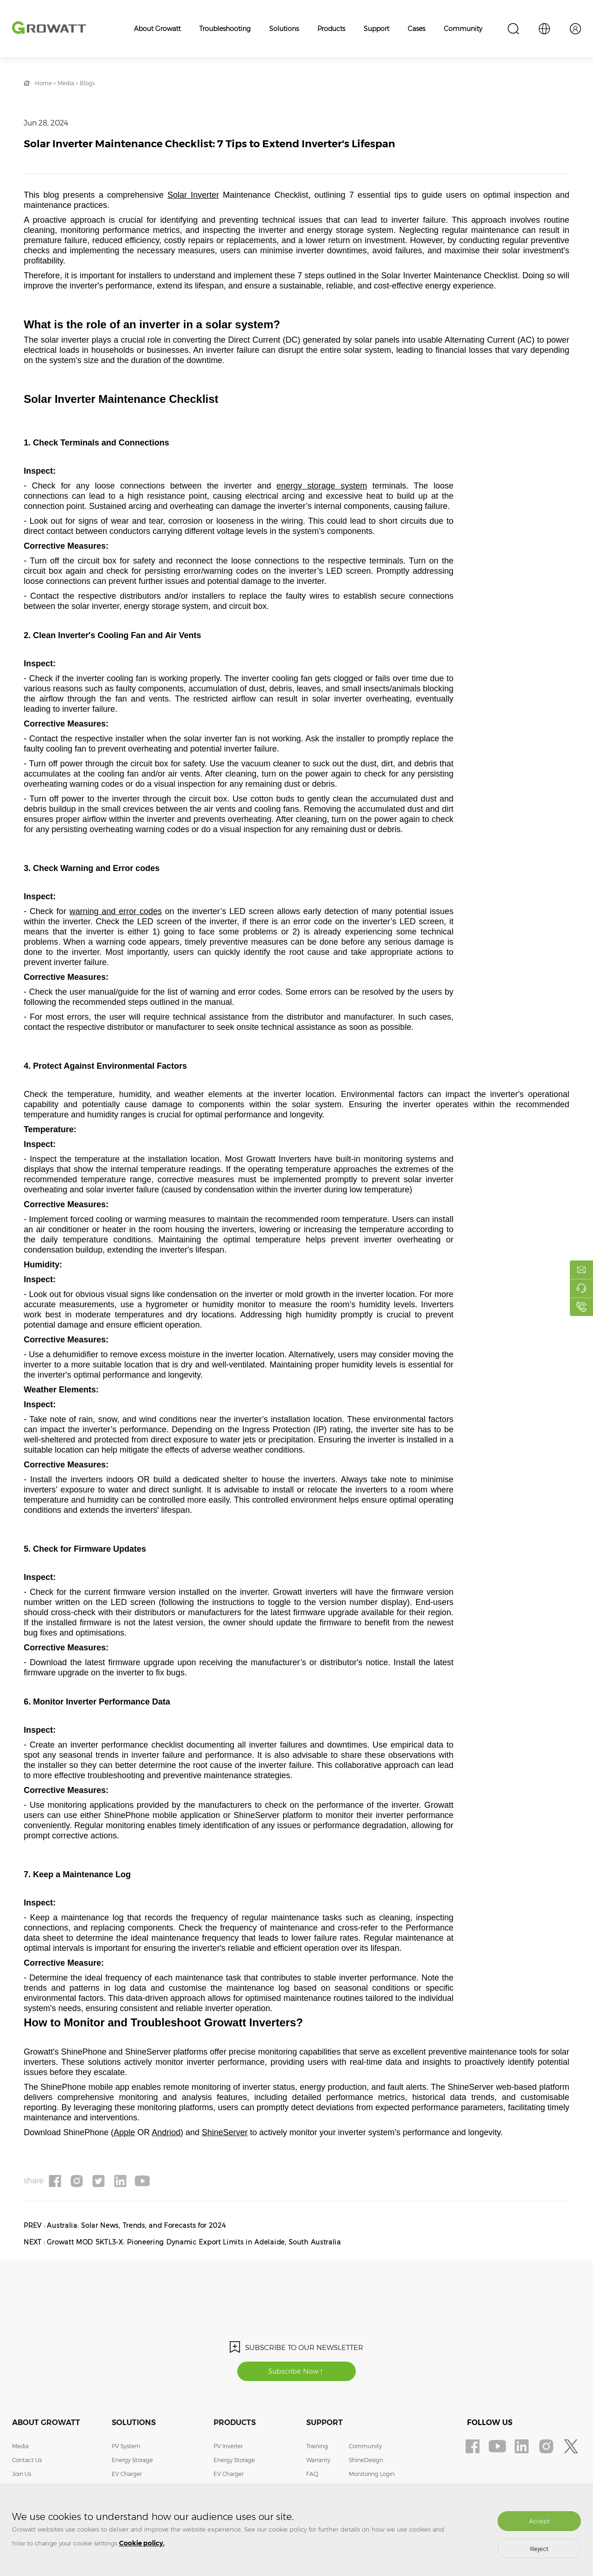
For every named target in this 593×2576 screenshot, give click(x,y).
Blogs (87, 83)
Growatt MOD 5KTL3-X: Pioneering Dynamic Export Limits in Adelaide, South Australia (197, 2242)
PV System (126, 2448)
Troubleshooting (225, 29)
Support (376, 29)
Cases (416, 29)
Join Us (21, 2476)
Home (43, 83)
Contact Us (27, 2462)
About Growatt (157, 29)
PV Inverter (228, 2448)
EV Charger (127, 2476)
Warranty (318, 2462)
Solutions (284, 29)
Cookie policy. (141, 2543)
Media (65, 83)
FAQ (312, 2476)
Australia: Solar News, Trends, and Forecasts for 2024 (138, 2226)
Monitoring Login (372, 2476)
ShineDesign (366, 2462)
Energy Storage (132, 2462)
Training (317, 2448)
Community (463, 29)
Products (331, 29)
